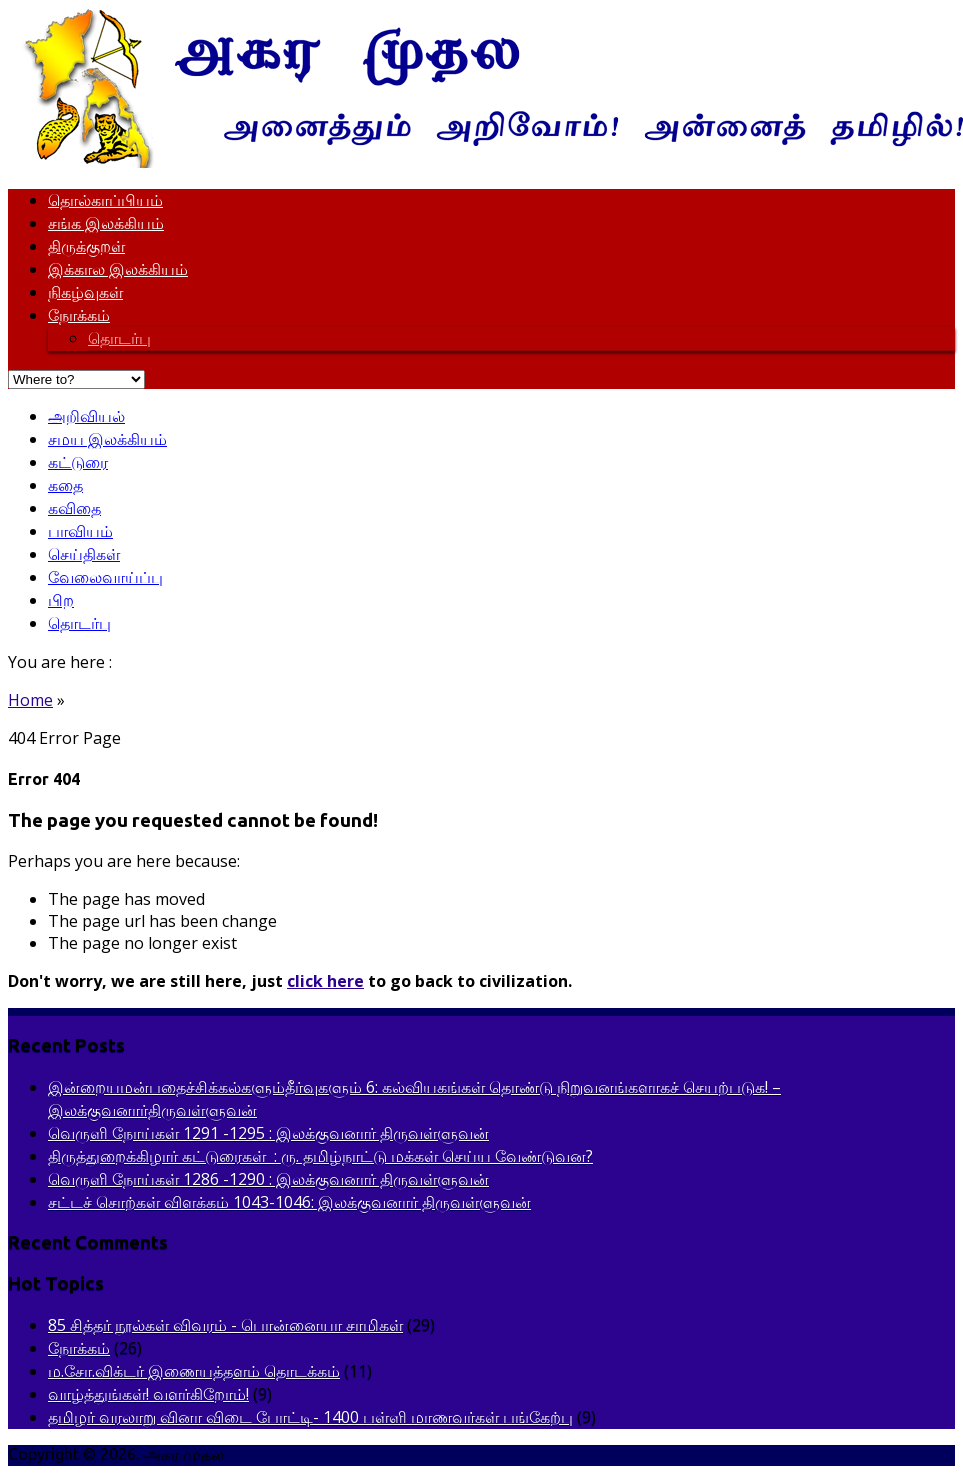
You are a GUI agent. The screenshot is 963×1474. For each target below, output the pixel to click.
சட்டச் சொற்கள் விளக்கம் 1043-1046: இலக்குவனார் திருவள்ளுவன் (289, 1202)
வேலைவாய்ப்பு (105, 577)
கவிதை (74, 508)
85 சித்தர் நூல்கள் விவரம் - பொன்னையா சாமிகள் (225, 1325)
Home (30, 700)
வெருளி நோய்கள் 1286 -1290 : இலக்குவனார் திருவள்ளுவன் (268, 1179)
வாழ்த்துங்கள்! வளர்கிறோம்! (148, 1394)
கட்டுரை (78, 462)
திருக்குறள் (86, 246)
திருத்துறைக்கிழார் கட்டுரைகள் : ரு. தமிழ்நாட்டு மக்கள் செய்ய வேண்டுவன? (320, 1156)
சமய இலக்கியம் (107, 439)
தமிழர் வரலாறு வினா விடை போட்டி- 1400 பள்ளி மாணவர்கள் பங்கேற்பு (310, 1417)
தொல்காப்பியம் (105, 200)
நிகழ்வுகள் (85, 292)
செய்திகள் (84, 554)
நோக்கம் (79, 315)
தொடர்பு (119, 338)
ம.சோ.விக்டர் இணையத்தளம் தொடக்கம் (194, 1371)
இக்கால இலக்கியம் (118, 269)
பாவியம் (80, 531)
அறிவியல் (86, 416)
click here (325, 981)
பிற (61, 600)
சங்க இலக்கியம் (106, 223)
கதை (65, 485)
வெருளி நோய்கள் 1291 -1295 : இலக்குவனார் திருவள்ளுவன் (268, 1133)
